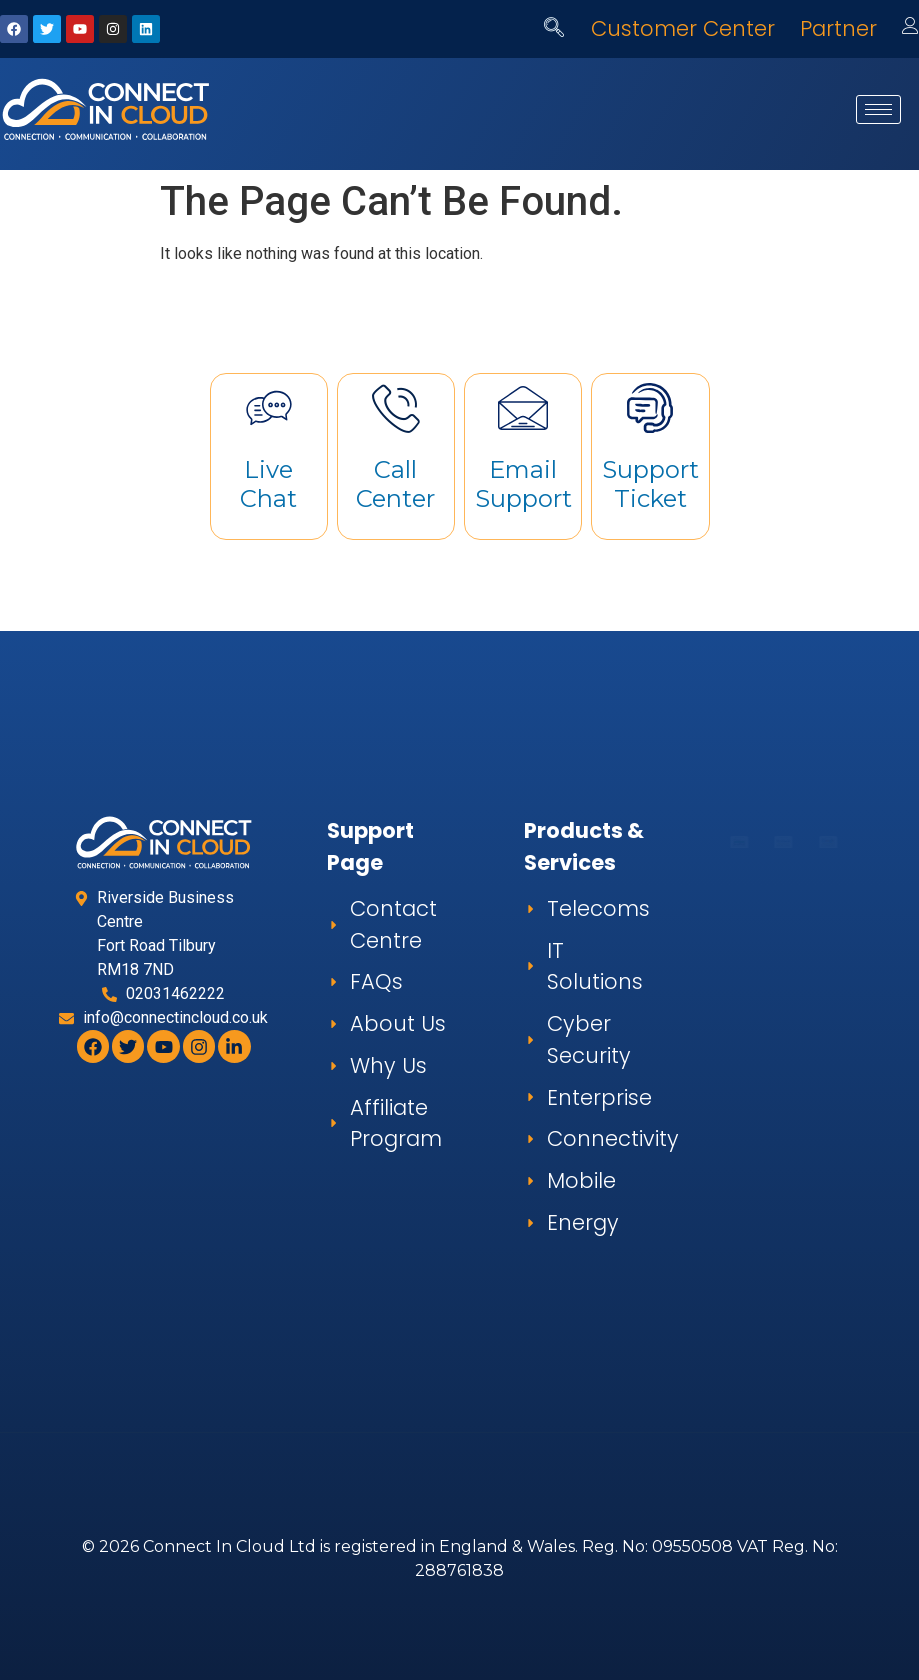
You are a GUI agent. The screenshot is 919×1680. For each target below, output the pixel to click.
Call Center (395, 484)
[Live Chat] (269, 408)
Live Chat (268, 484)
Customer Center (683, 28)
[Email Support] (523, 408)
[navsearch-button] (554, 29)
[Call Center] (396, 408)
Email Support (523, 484)
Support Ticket (650, 484)
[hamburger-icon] (878, 109)
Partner (838, 28)
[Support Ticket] (650, 408)
